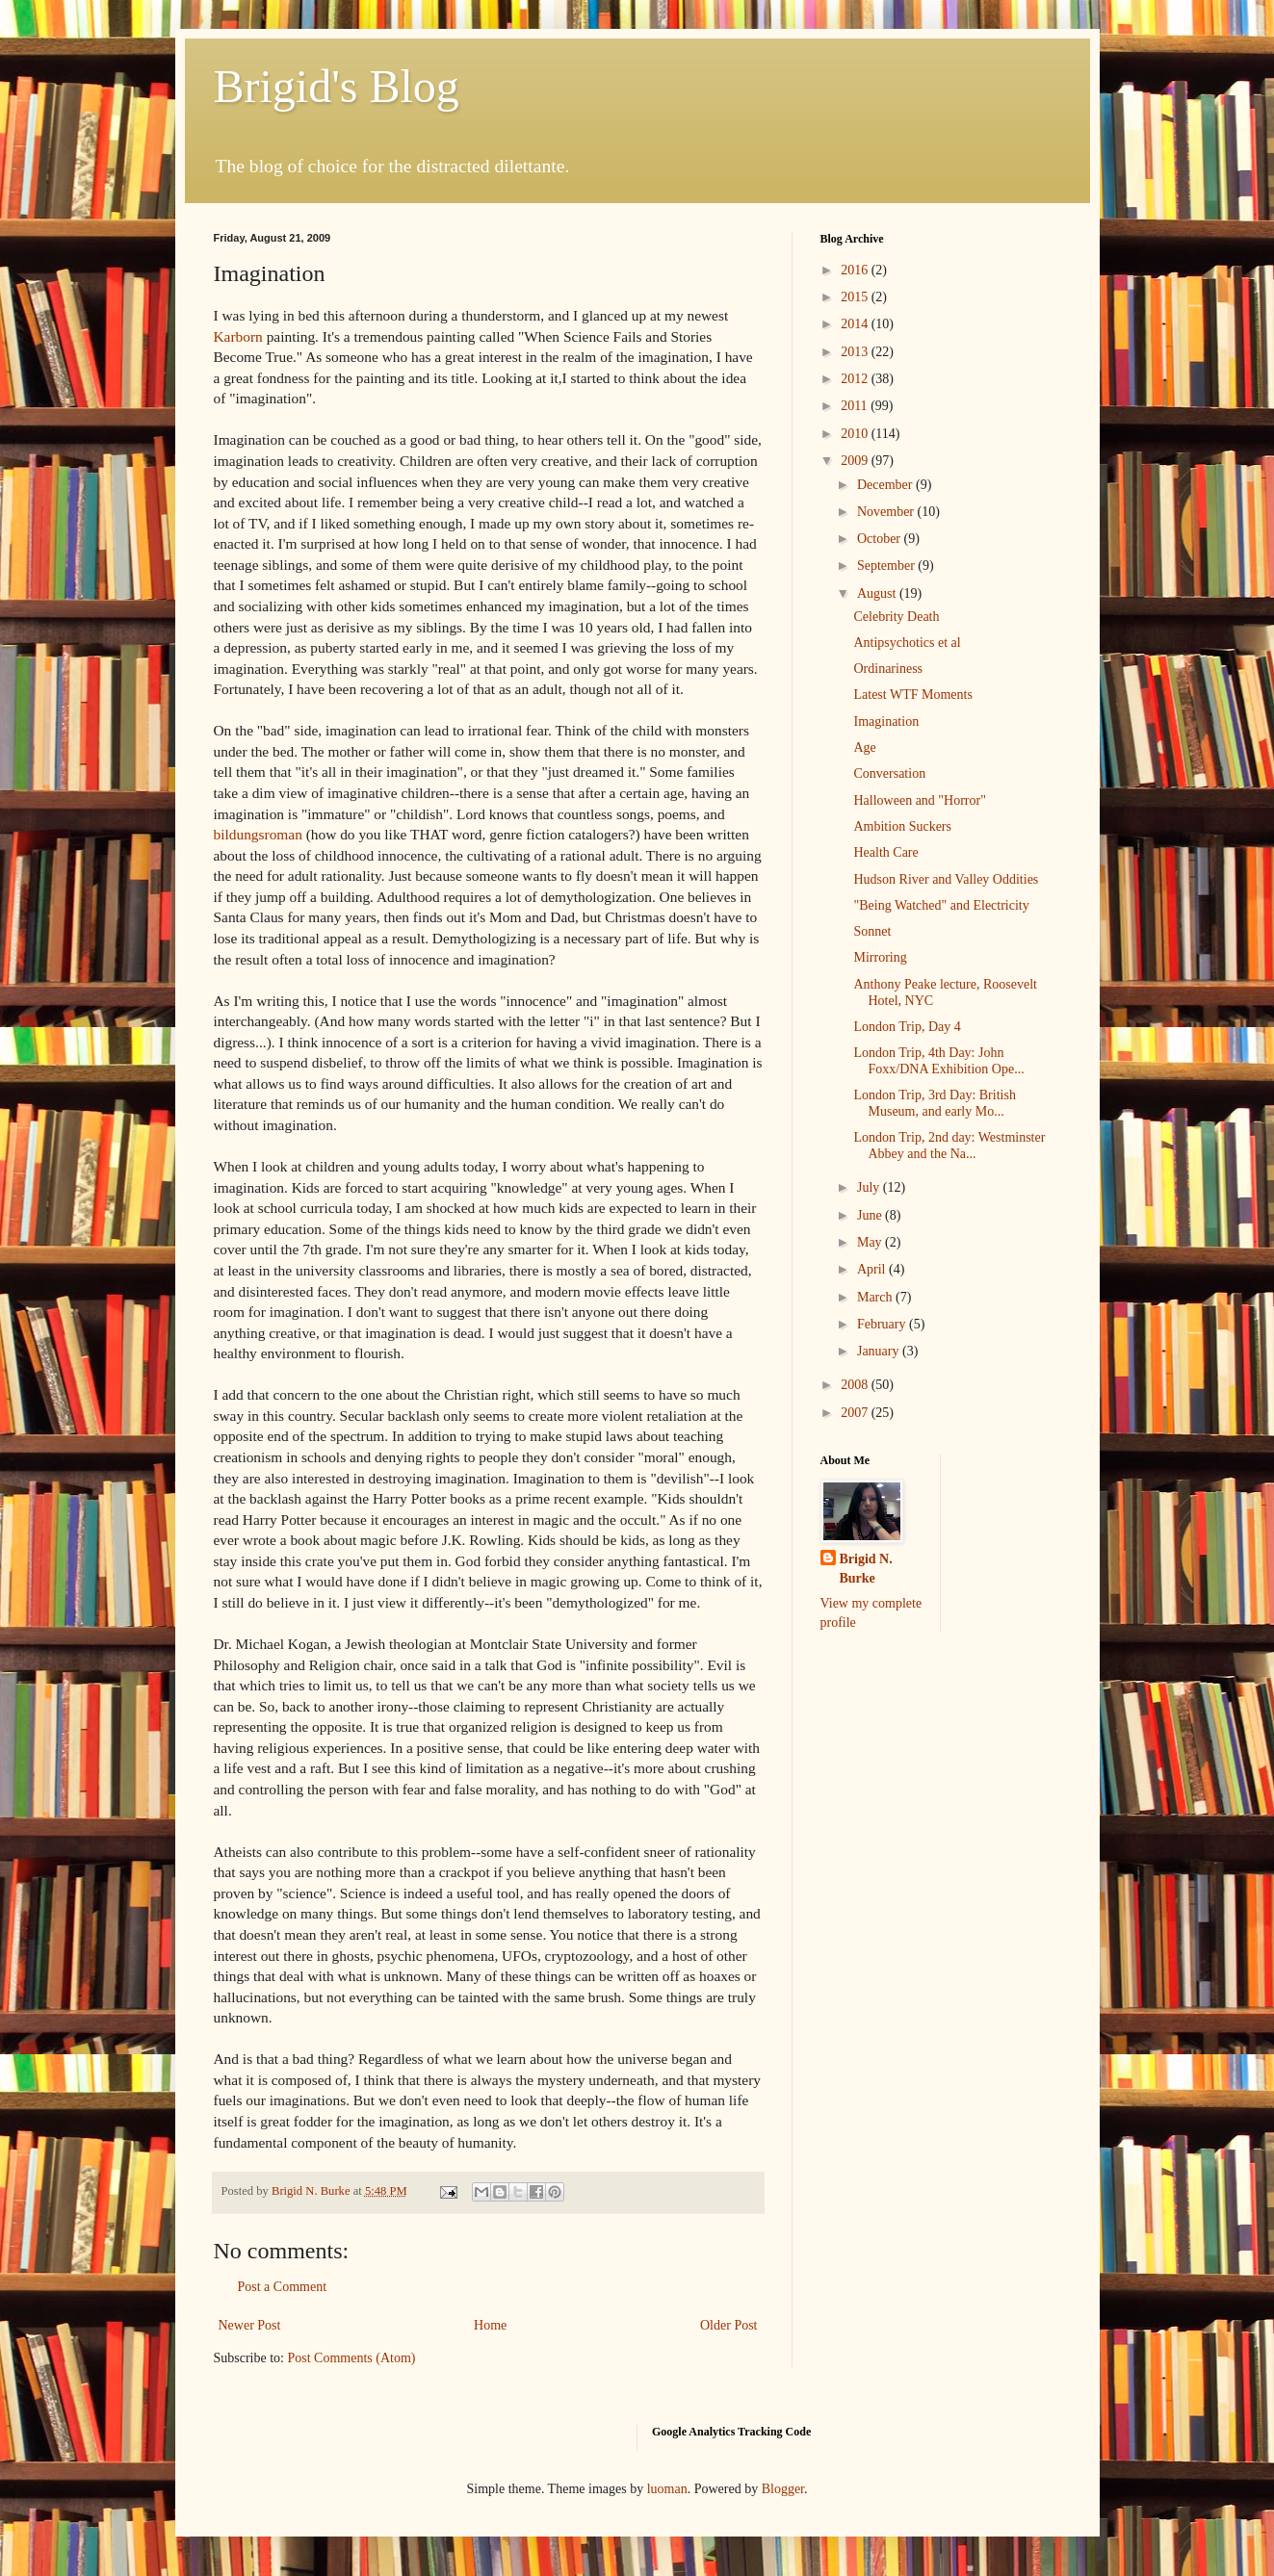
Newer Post (250, 2325)
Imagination (886, 721)
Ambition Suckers (902, 826)
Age (864, 747)
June (871, 1215)
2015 (856, 297)
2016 (856, 270)
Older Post (729, 2325)
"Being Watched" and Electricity (940, 905)
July (870, 1187)
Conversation (889, 773)
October (880, 538)
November (887, 511)
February (883, 1324)
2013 (856, 352)
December (886, 484)
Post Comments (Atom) (352, 2358)
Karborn (238, 336)
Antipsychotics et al (906, 642)
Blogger (783, 2489)
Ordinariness (888, 668)
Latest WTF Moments (912, 694)
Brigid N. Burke (866, 1568)
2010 (856, 433)
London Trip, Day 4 (906, 1026)
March (876, 1297)
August (878, 593)
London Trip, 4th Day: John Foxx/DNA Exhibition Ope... (938, 1060)
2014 (856, 324)
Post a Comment (282, 2287)
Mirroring (879, 957)
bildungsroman (258, 834)
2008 (856, 1385)
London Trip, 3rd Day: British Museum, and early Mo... (934, 1103)
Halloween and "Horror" (919, 800)
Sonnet (872, 931)
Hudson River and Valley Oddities (945, 879)
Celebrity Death (896, 616)
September (887, 565)
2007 (856, 1412)
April (873, 1269)
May (871, 1242)
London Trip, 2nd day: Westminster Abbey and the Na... (949, 1145)
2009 (856, 460)
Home (490, 2325)
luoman (667, 2489)
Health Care (885, 852)
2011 (856, 406)
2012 (856, 379)
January (879, 1351)
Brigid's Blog (336, 86)
